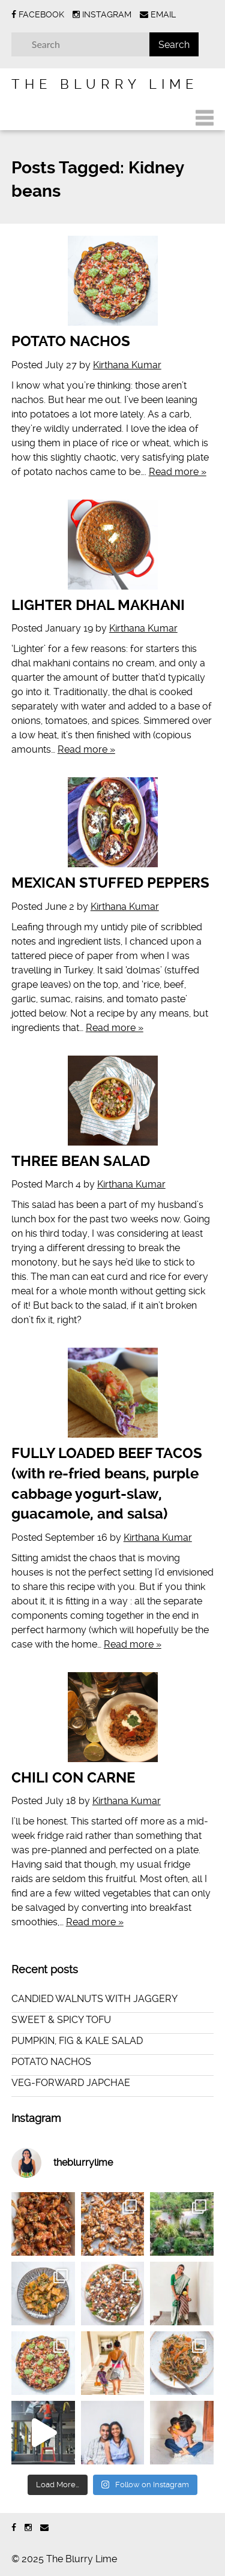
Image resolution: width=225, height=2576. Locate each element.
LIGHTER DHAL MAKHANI (98, 605)
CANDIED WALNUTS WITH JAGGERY (94, 1998)
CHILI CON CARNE (73, 1777)
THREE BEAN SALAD (80, 1161)
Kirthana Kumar (127, 365)
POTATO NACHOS (70, 341)
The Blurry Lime (104, 84)
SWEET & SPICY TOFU (61, 2019)
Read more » (177, 471)
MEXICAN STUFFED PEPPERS (110, 882)
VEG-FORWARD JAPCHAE (70, 2082)
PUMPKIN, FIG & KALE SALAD (77, 2040)
